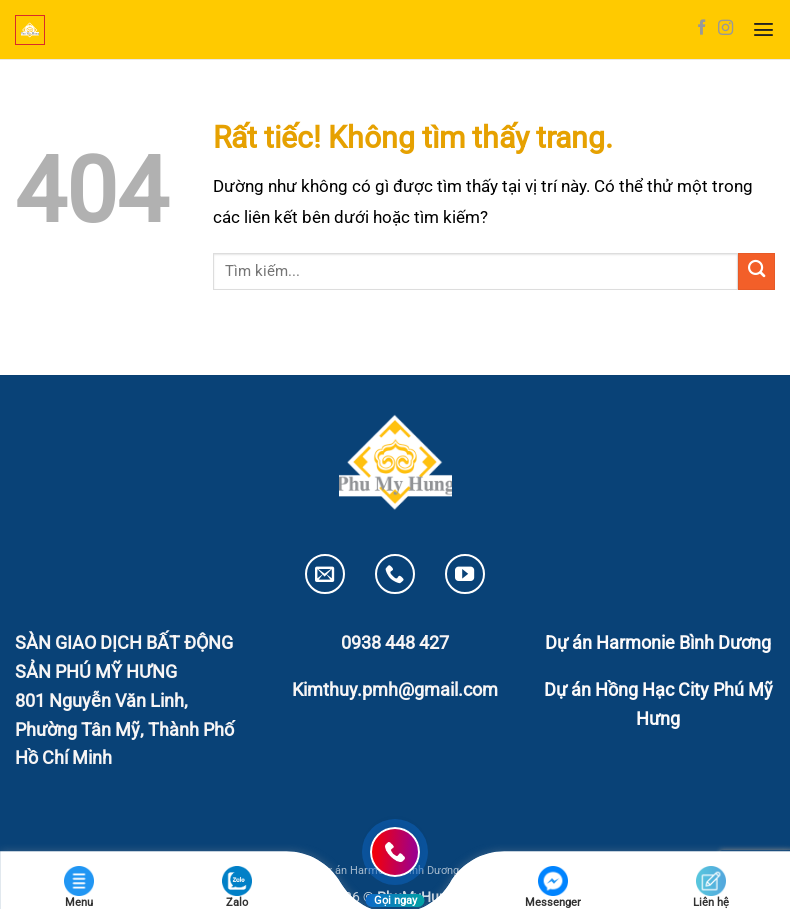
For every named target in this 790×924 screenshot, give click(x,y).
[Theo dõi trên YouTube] (465, 574)
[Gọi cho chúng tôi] (395, 574)
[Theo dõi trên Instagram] (725, 28)
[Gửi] (756, 271)
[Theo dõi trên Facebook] (701, 28)
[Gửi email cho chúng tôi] (325, 574)
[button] (763, 29)
